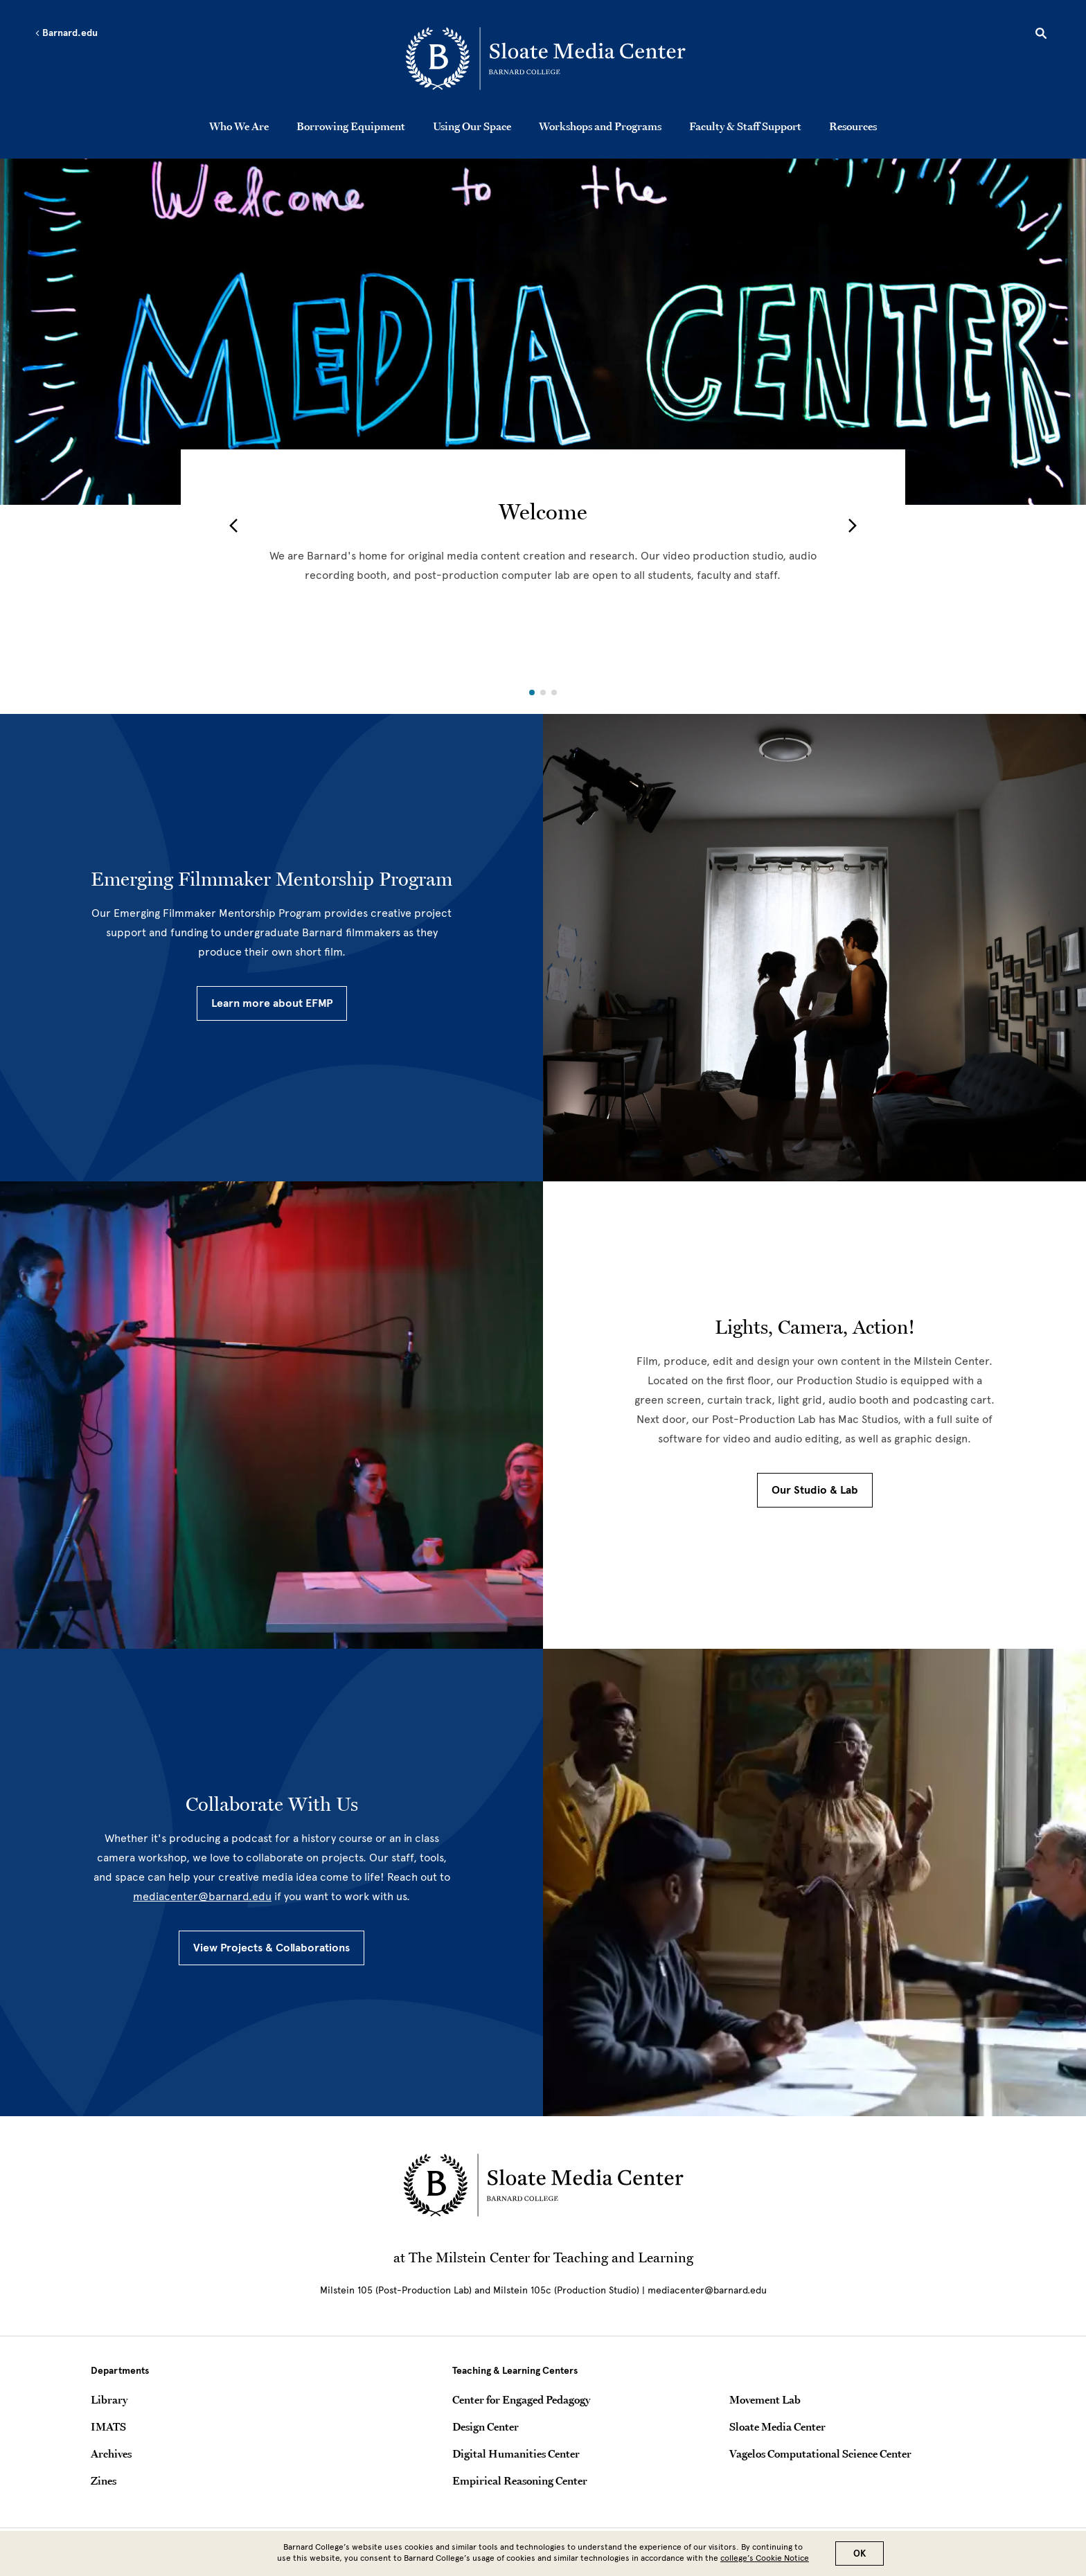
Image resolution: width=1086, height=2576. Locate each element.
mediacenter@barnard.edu (202, 1896)
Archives (111, 2453)
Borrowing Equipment (350, 126)
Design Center (485, 2426)
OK (859, 2553)
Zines (103, 2480)
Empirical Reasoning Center (519, 2480)
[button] (233, 526)
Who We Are (239, 126)
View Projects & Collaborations (271, 1948)
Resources (853, 126)
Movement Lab (765, 2399)
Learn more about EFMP (271, 1003)
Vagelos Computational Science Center (820, 2453)
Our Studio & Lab (815, 1490)
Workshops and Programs (600, 126)
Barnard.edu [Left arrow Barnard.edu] (66, 33)
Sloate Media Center (777, 2426)
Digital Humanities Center (516, 2453)
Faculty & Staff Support (745, 126)
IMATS (108, 2426)
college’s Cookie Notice (764, 2558)
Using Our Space (472, 126)
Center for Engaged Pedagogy (521, 2399)
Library (109, 2399)
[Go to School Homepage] (546, 58)
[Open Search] (1041, 35)
